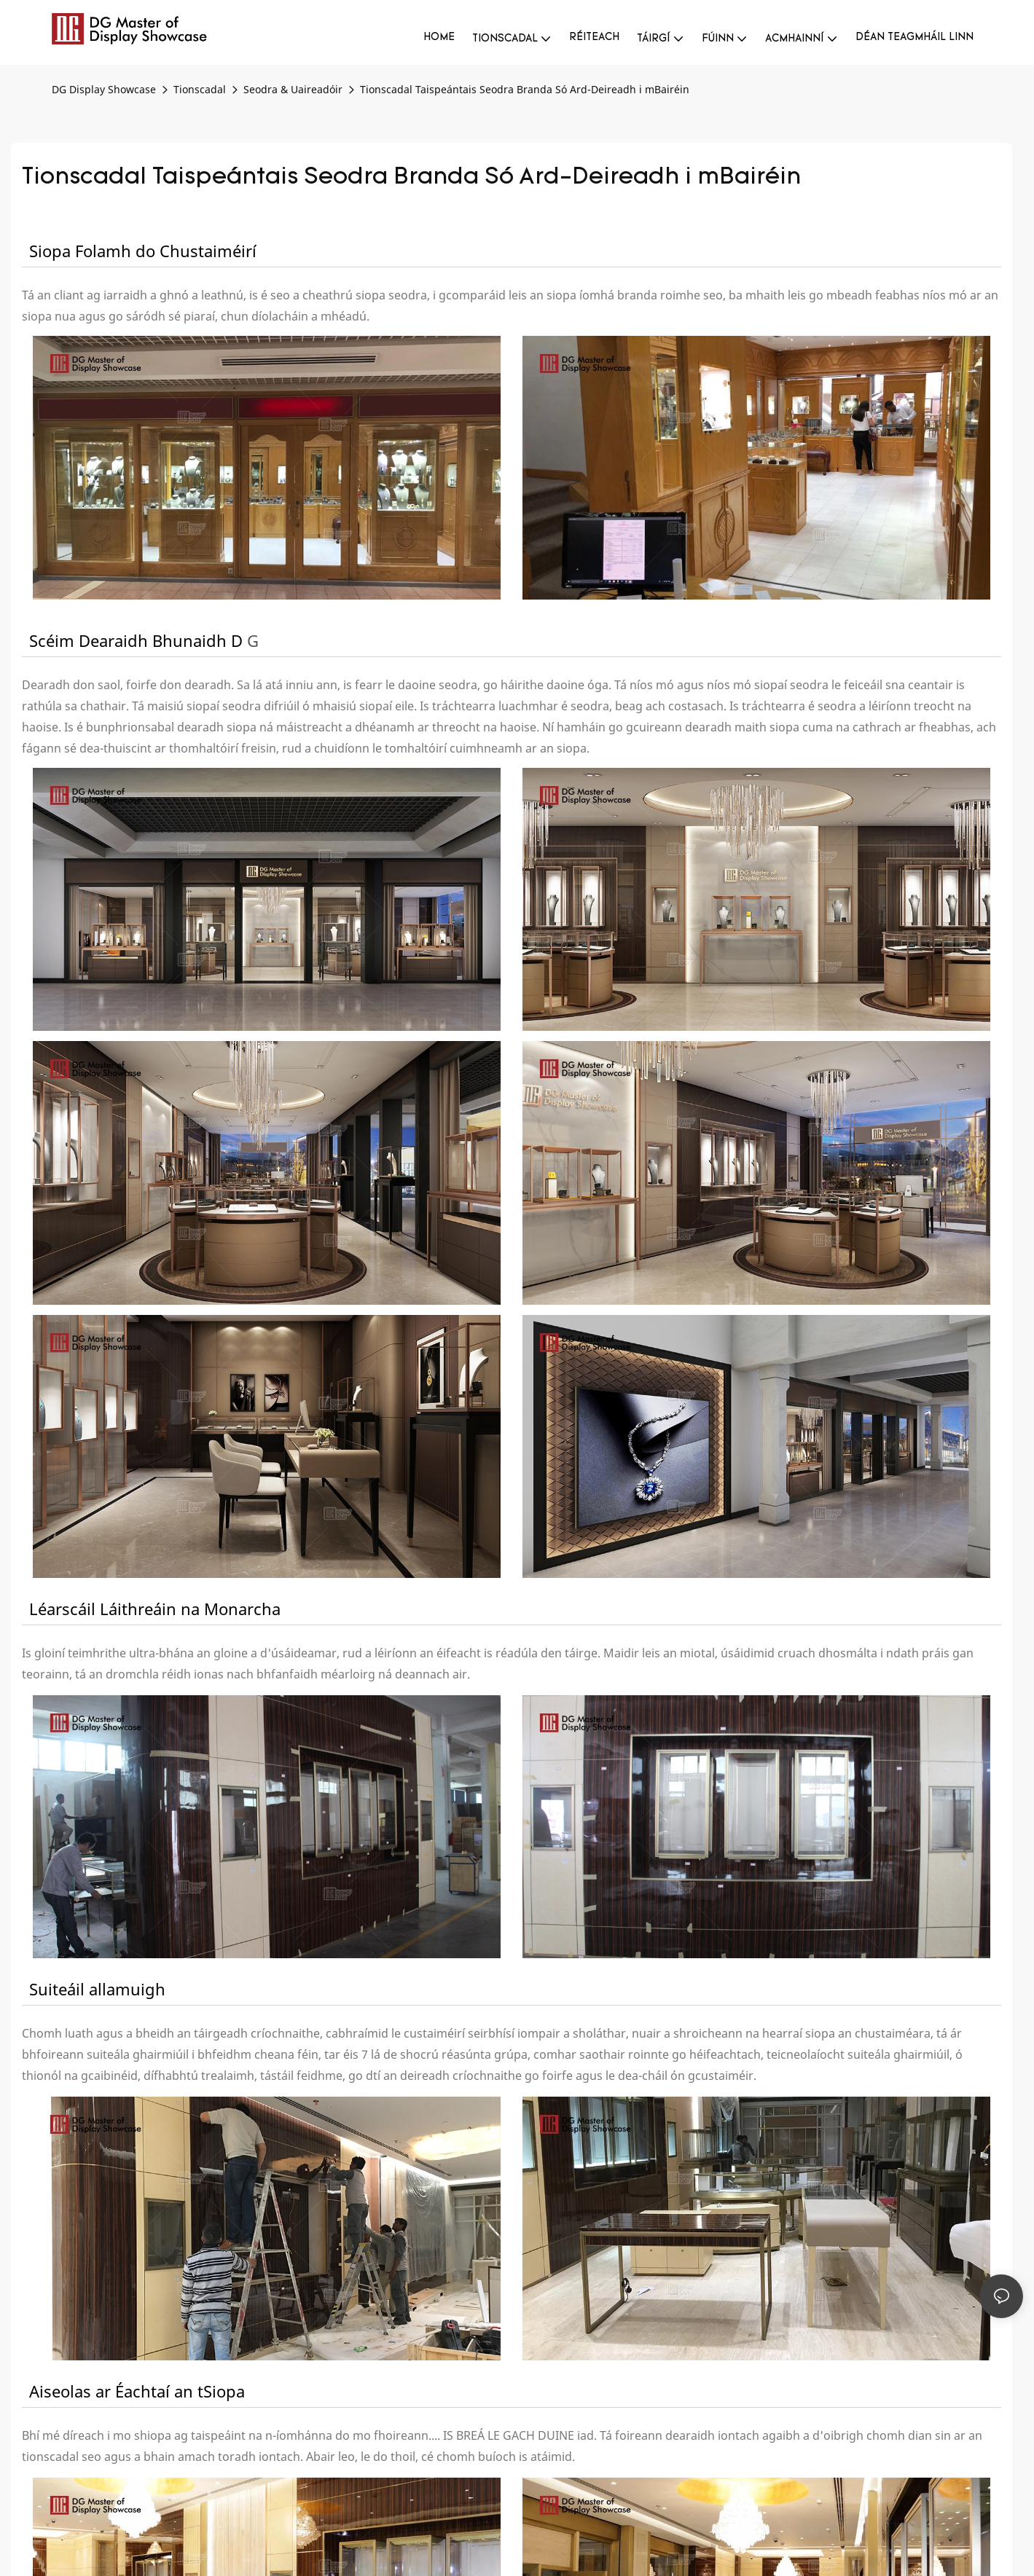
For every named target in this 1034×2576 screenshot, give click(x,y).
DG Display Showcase (104, 89)
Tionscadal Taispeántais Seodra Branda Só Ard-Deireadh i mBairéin (524, 89)
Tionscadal (199, 89)
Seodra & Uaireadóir (292, 89)
